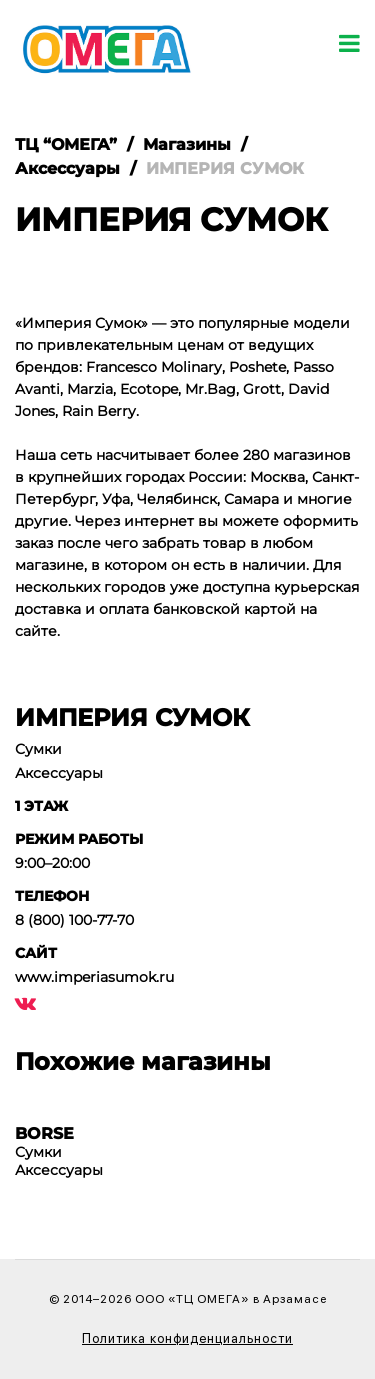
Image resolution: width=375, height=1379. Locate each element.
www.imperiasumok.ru (94, 977)
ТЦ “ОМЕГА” (66, 144)
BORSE (44, 1134)
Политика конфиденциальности (187, 1338)
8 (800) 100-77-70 (74, 920)
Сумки (38, 749)
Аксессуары (67, 168)
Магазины (187, 144)
